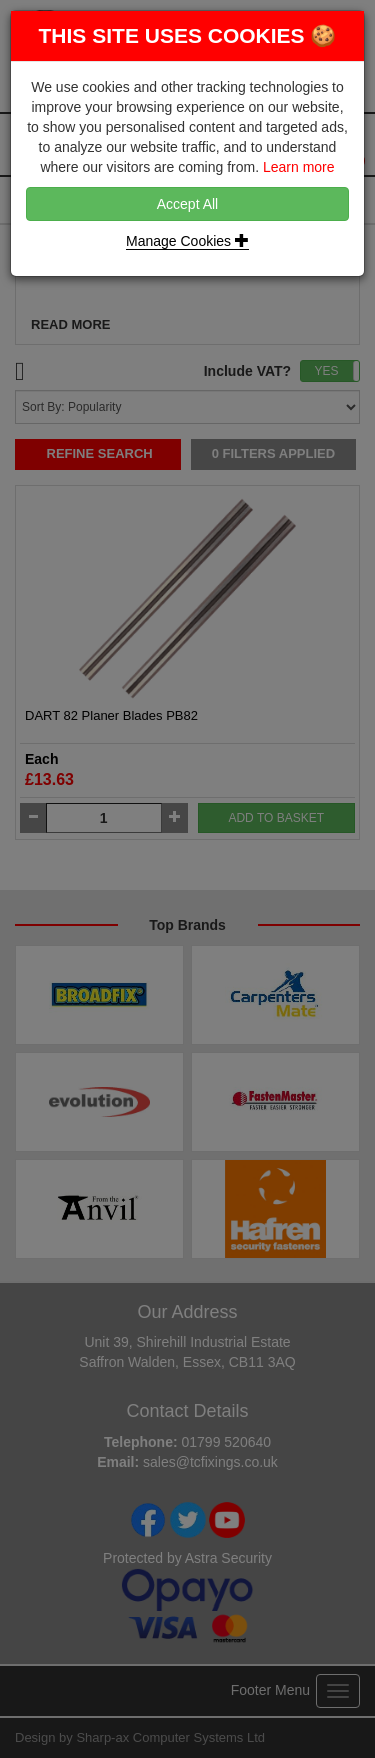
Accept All (187, 204)
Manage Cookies (187, 241)
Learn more (299, 167)
